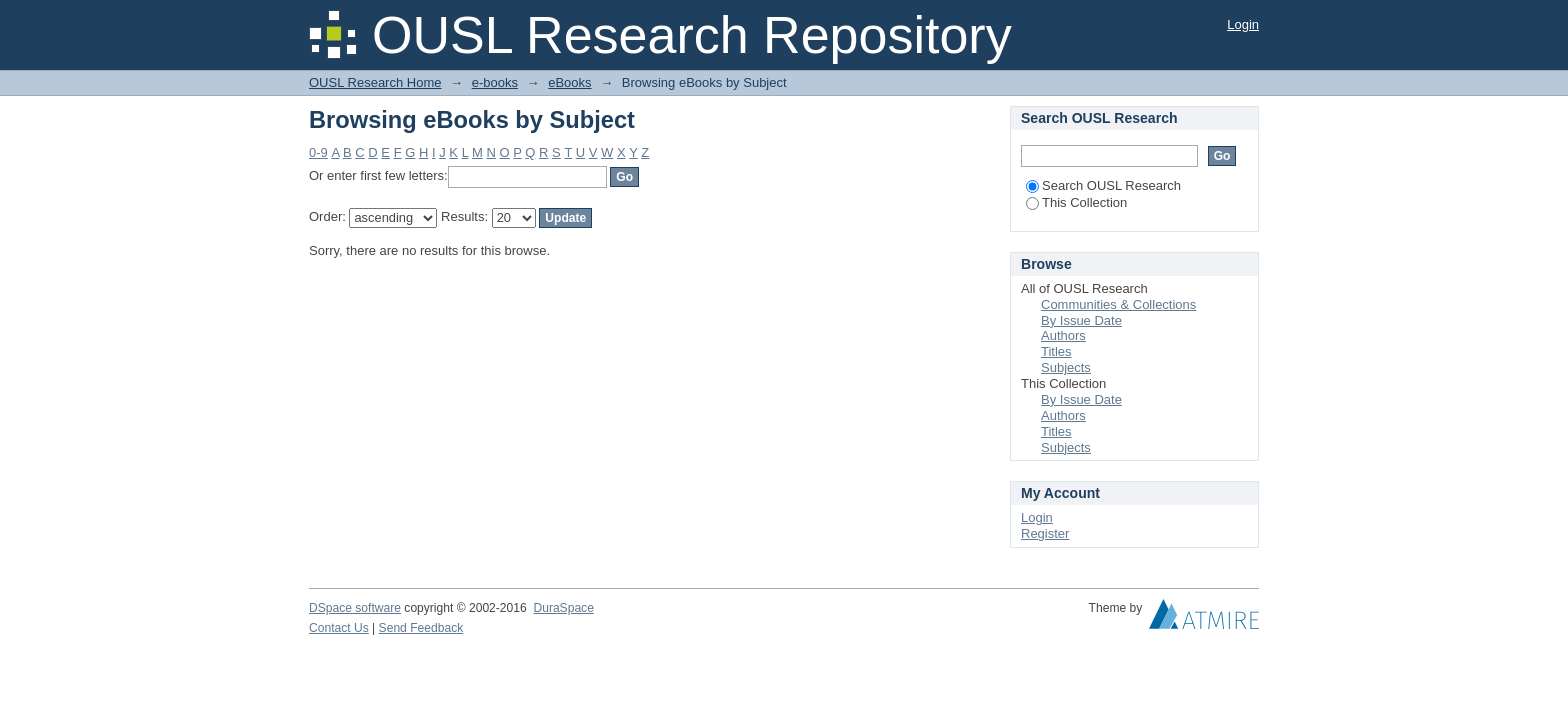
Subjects (1066, 367)
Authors (1063, 335)
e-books (495, 82)
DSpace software (355, 608)
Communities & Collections (1118, 304)
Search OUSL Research (1103, 185)
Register (1045, 533)
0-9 (318, 152)
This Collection (1076, 202)
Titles (1056, 351)
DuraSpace (563, 608)
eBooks (569, 82)
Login (1243, 24)
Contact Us (339, 628)
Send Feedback (421, 628)
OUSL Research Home (375, 82)
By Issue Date (1081, 320)
